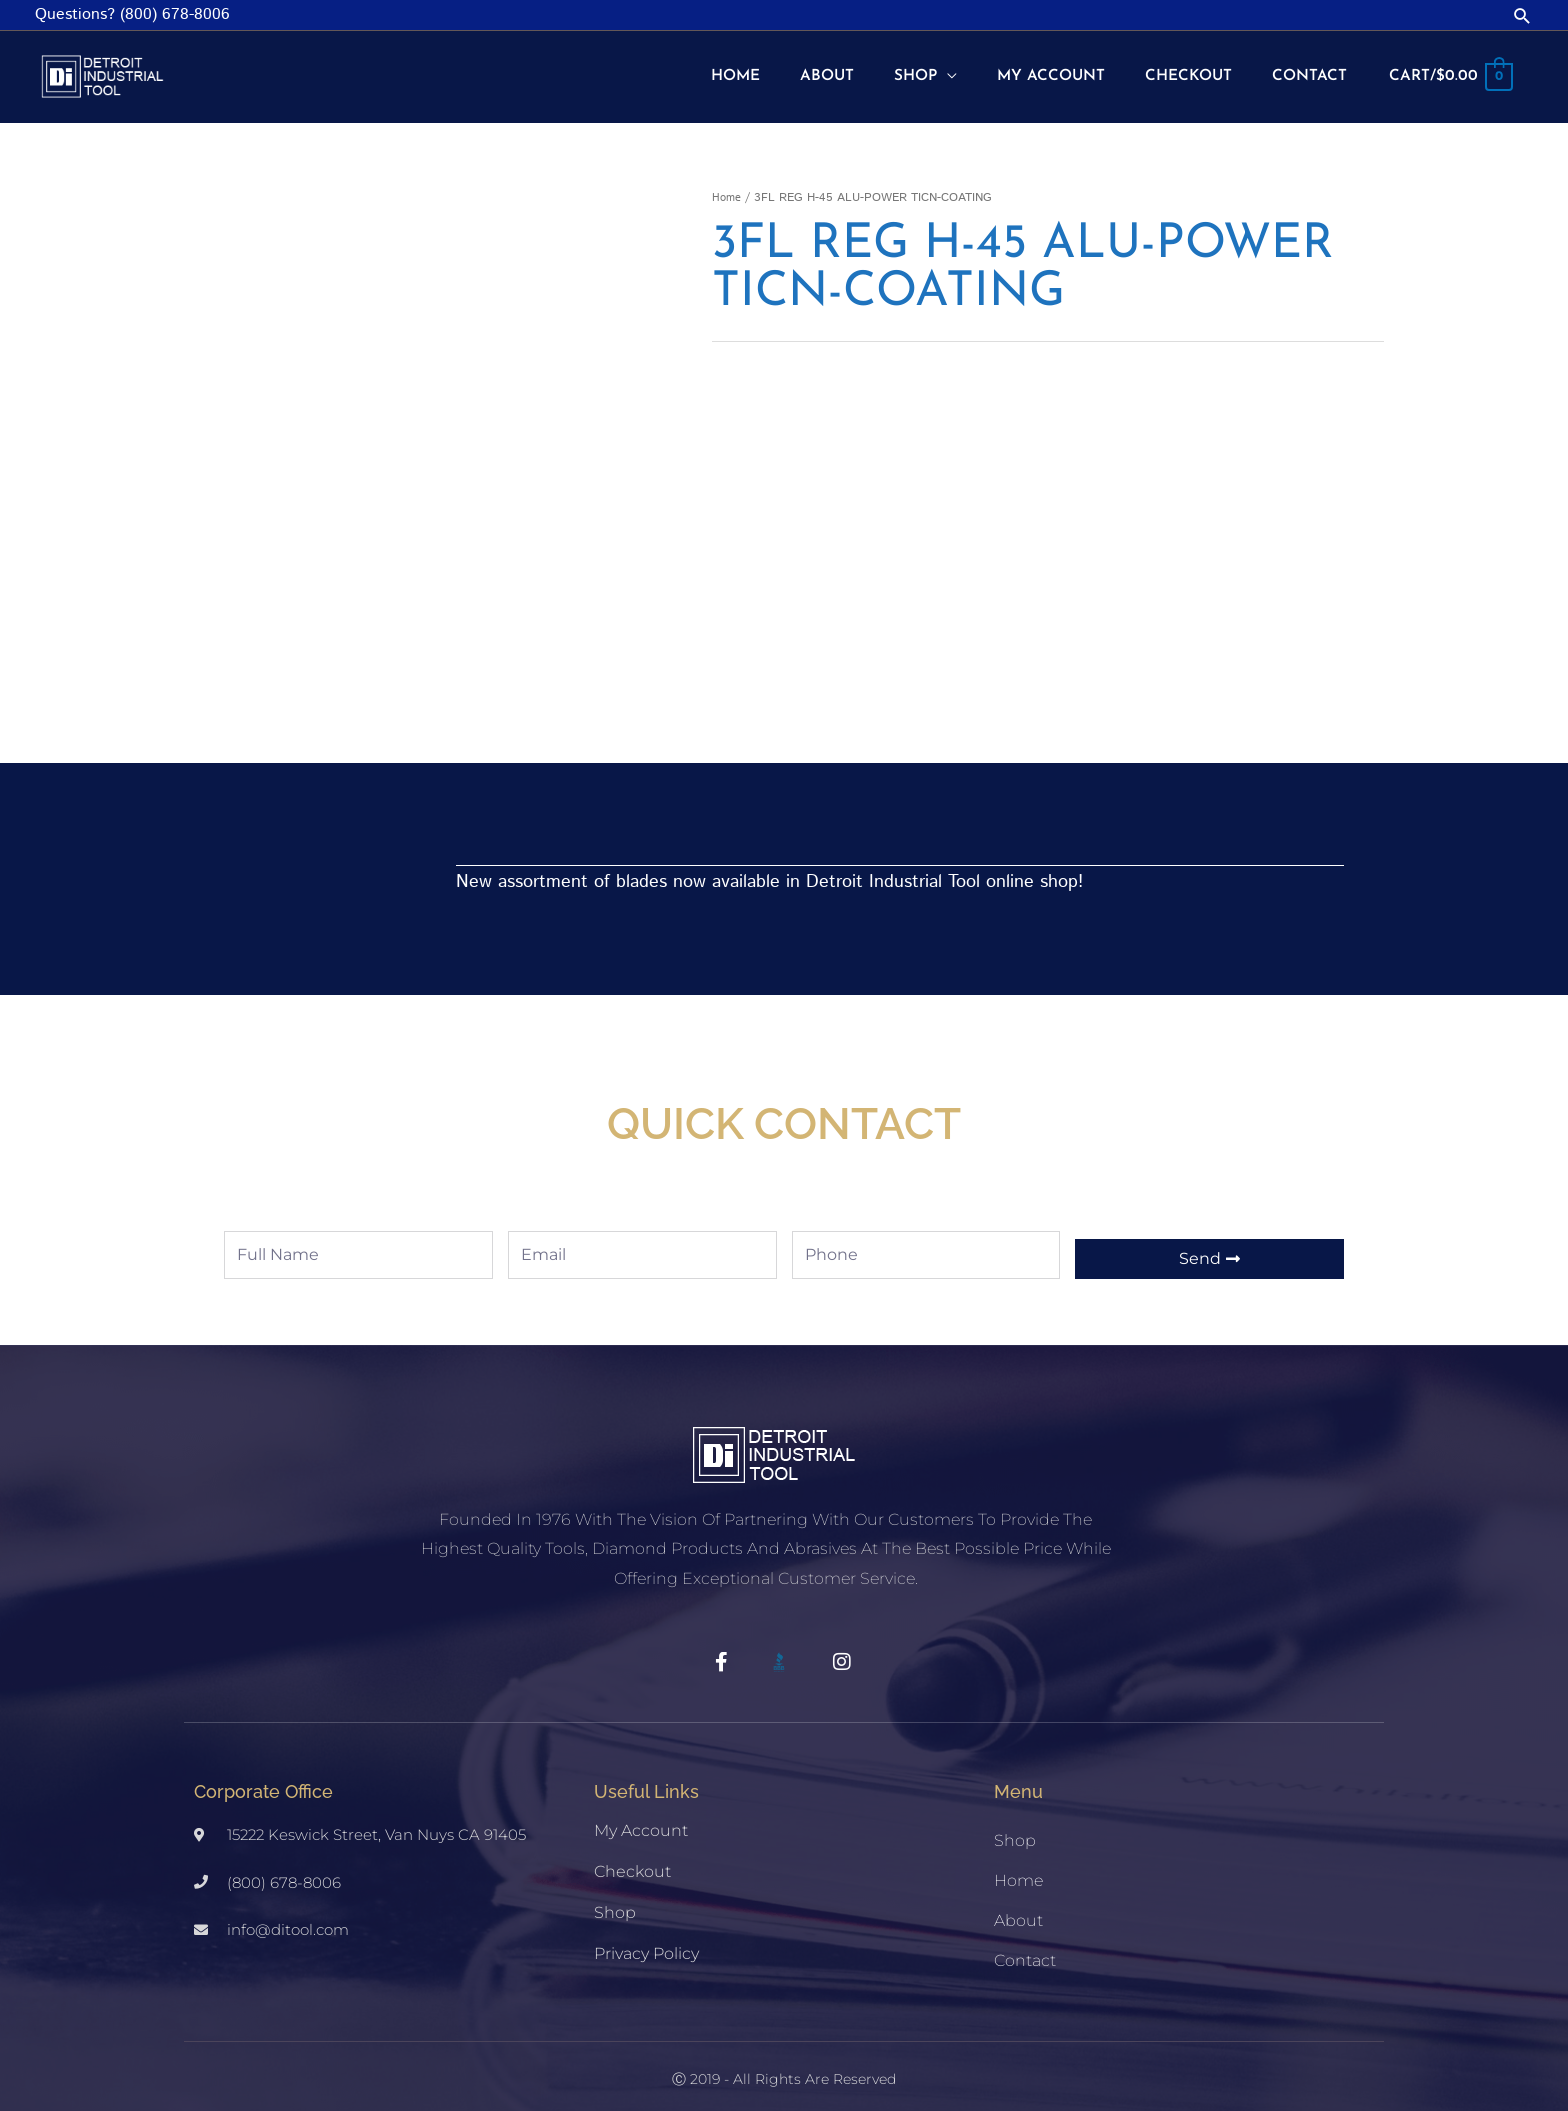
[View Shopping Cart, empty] (1449, 70)
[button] (1522, 15)
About (1018, 1905)
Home (727, 182)
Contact (1025, 1945)
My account (641, 1815)
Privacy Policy (646, 1938)
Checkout (632, 1856)
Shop (615, 1897)
